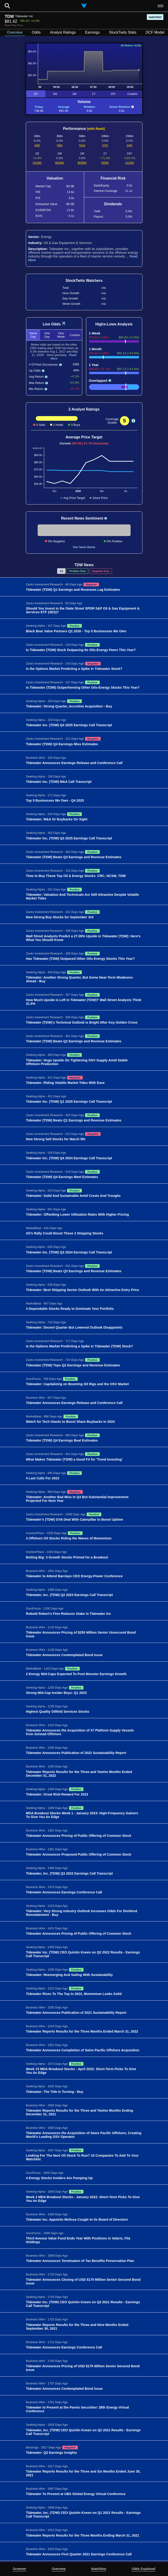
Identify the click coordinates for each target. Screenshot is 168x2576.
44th (37, 145)
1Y (94, 94)
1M (74, 94)
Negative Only (100, 571)
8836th (59, 162)
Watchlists (98, 2569)
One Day (47, 334)
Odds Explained (143, 2569)
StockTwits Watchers (84, 281)
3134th (37, 162)
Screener (19, 2569)
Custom (132, 94)
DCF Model (155, 32)
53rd (82, 145)
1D (35, 94)
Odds (36, 32)
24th (129, 145)
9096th (82, 162)
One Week (61, 334)
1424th (129, 162)
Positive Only (77, 571)
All (61, 571)
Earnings (92, 32)
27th (105, 145)
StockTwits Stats (122, 32)
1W (55, 94)
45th (60, 145)
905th (105, 162)
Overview (59, 2569)
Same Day (33, 334)
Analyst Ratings (63, 32)
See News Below (84, 547)
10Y (113, 94)
